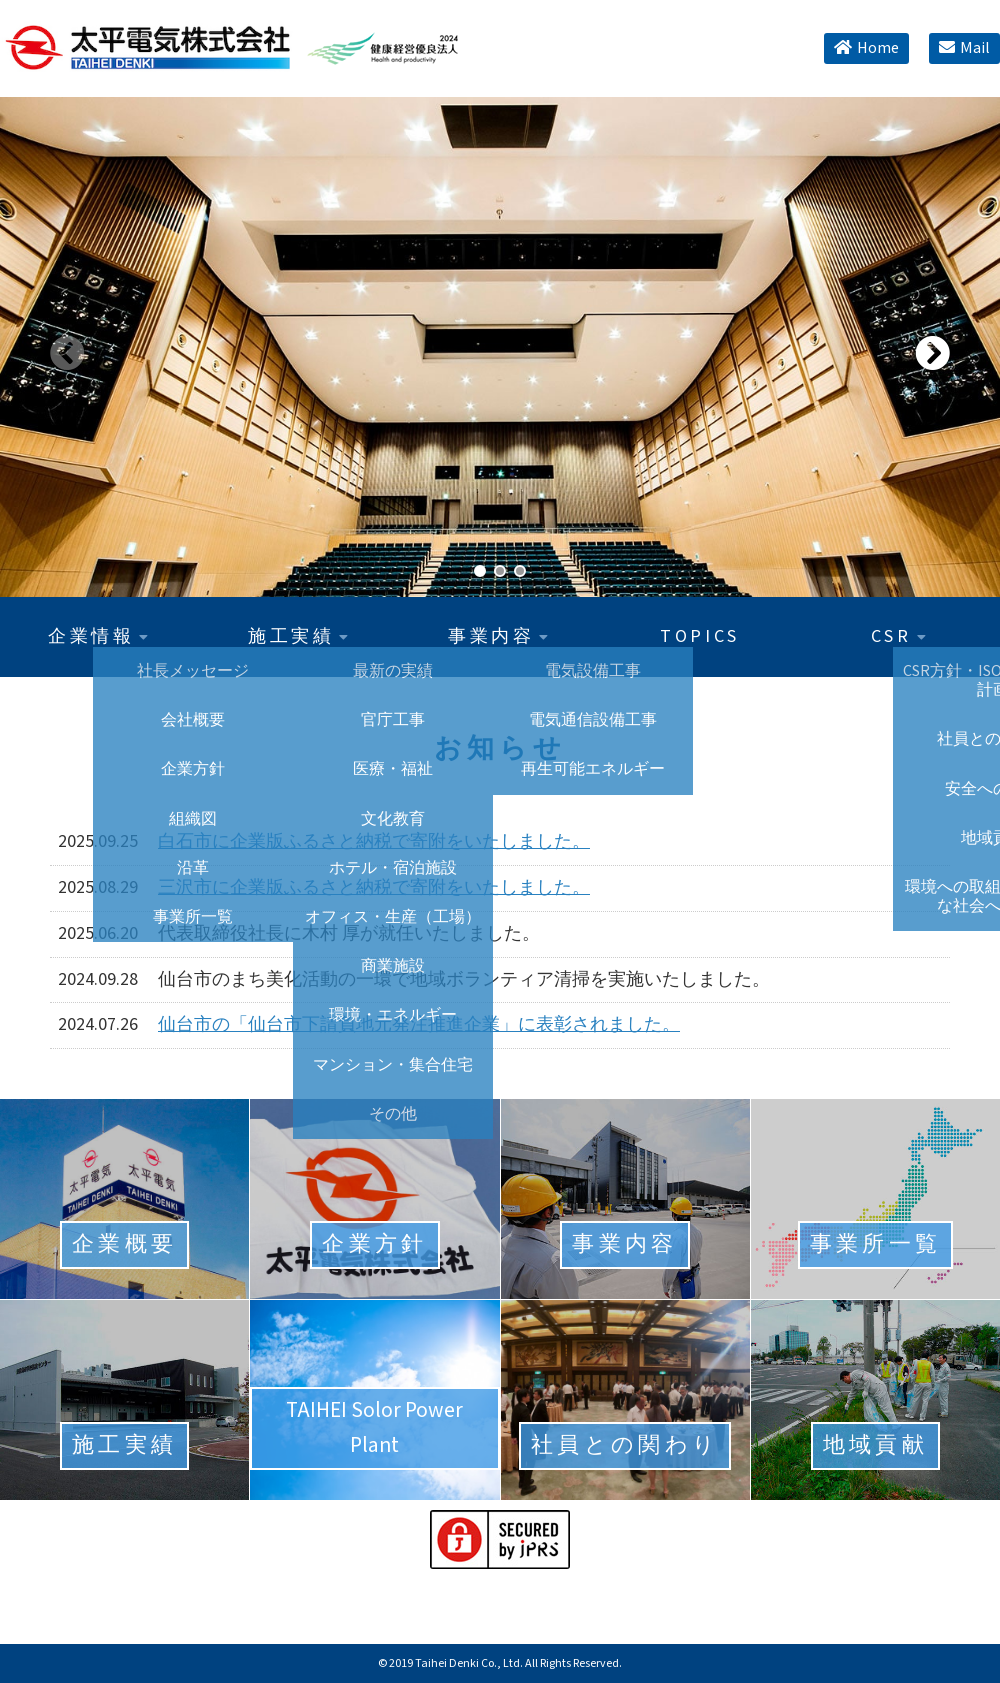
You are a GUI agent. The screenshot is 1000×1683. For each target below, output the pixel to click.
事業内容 (500, 636)
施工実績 (300, 636)
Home (866, 48)
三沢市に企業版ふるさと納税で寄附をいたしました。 (374, 887)
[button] (932, 342)
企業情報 (100, 636)
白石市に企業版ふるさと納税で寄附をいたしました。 (374, 841)
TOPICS (700, 636)
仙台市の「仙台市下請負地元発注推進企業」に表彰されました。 (419, 1024)
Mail (964, 48)
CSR (900, 636)
